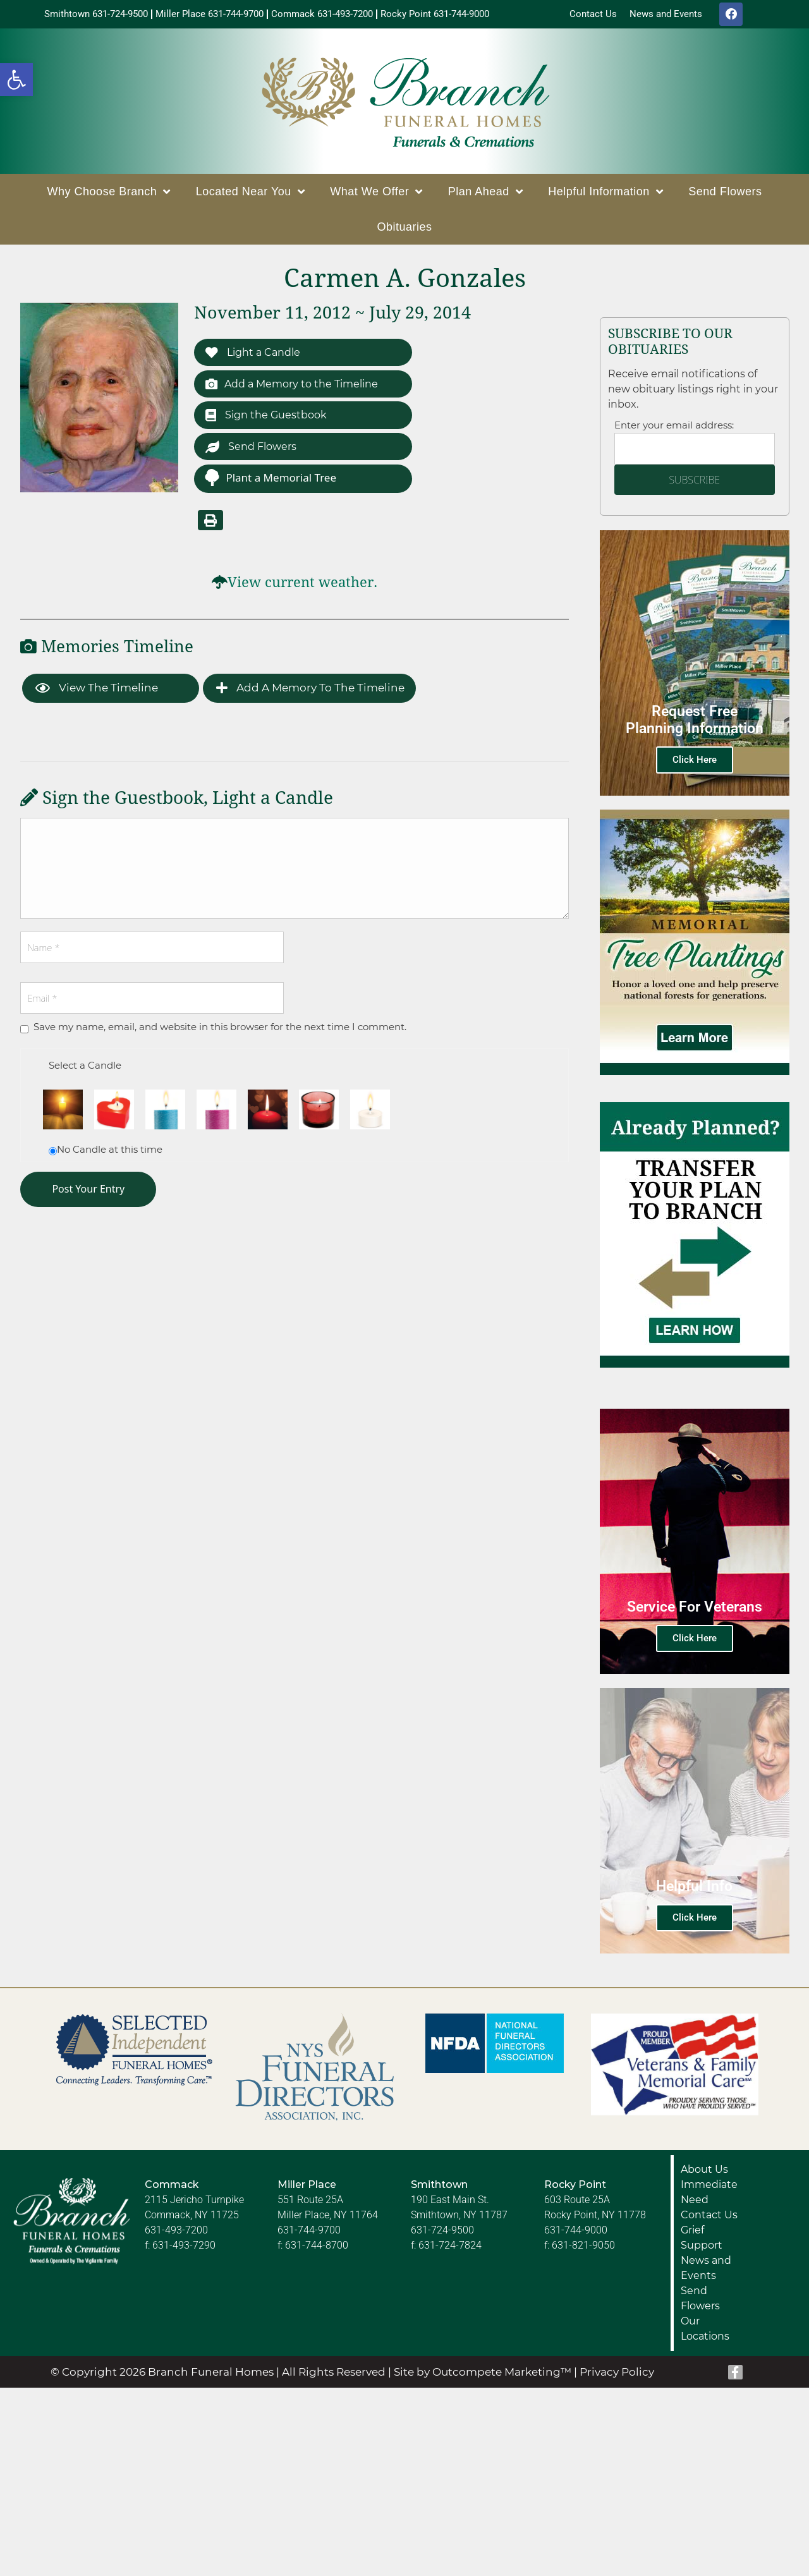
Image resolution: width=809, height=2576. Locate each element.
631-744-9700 (309, 2233)
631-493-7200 (176, 2233)
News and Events (706, 2271)
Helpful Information (605, 195)
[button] (16, 79)
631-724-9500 (442, 2233)
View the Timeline (96, 695)
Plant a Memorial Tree (270, 484)
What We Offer (376, 195)
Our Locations (705, 2331)
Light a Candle (255, 355)
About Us (704, 2172)
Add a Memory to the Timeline (296, 387)
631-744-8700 (316, 2248)
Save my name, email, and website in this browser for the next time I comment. (219, 1034)
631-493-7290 (184, 2248)
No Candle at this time (109, 1156)
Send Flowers (725, 194)
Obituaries (404, 230)
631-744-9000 (575, 2233)
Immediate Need (709, 2195)
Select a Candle (85, 1072)
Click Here (694, 763)
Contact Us (709, 2218)
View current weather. (302, 589)
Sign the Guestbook (268, 420)
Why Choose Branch (109, 195)
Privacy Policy (617, 2375)
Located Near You (250, 195)
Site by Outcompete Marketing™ (482, 2375)
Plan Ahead (485, 195)
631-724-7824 (450, 2248)
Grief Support (701, 2240)
